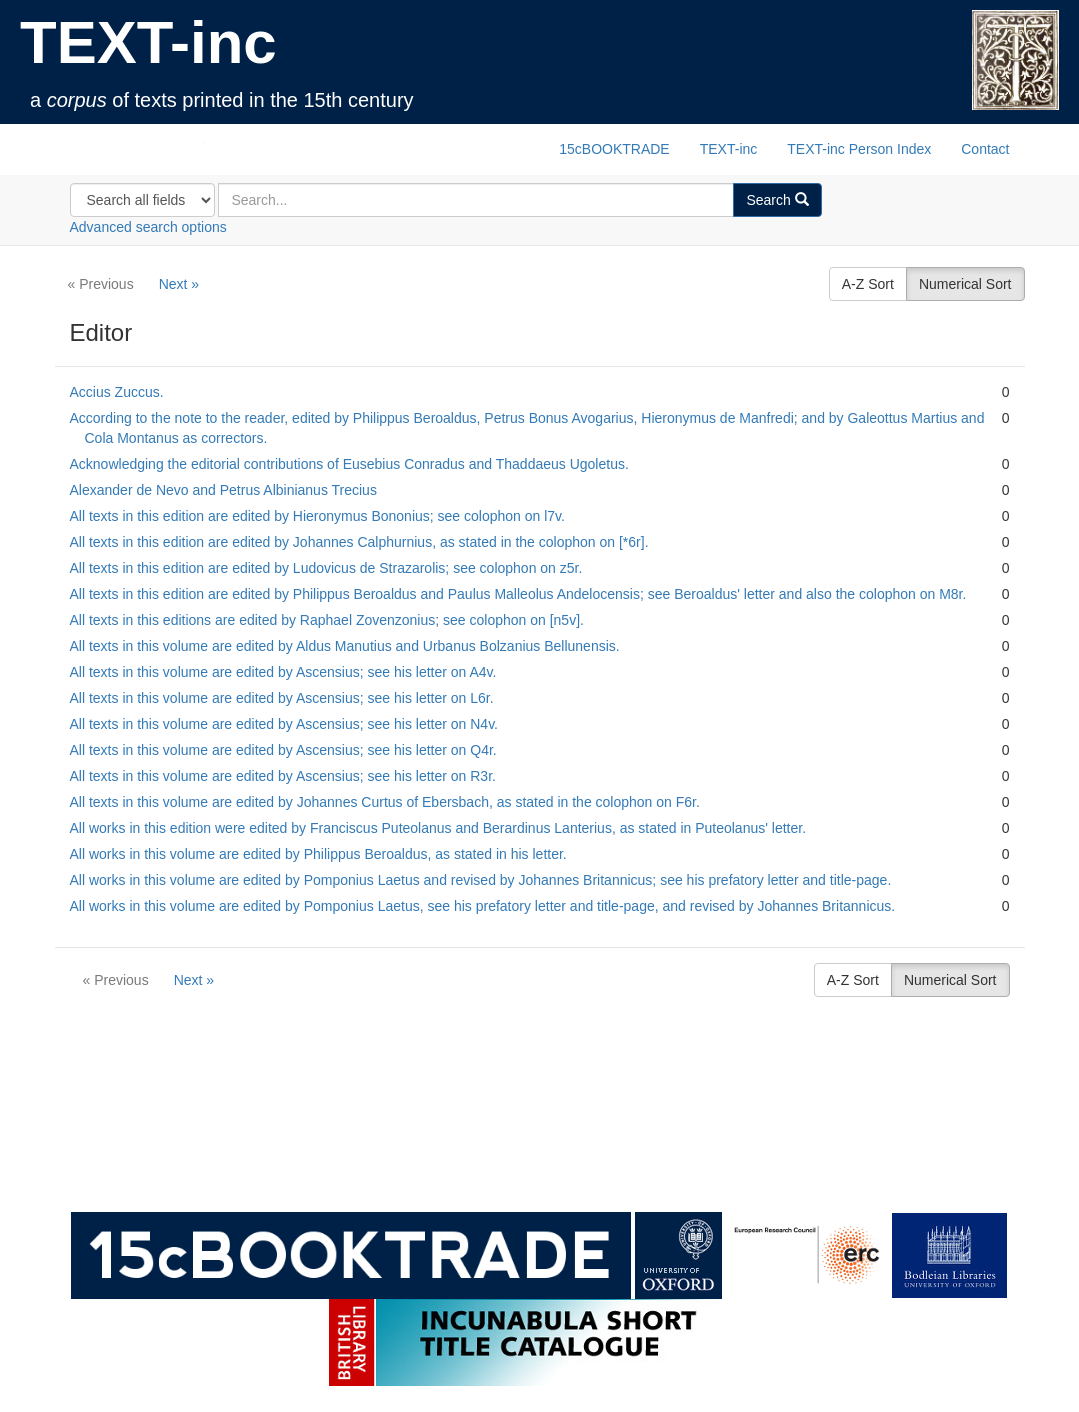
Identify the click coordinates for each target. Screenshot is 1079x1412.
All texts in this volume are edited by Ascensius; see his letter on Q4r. (283, 750)
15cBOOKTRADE (614, 149)
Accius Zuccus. (117, 392)
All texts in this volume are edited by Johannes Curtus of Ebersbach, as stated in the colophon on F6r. (385, 802)
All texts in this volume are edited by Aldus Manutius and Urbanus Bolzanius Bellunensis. (345, 646)
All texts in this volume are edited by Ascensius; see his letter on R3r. (283, 776)
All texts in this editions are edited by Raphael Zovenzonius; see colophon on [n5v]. (327, 620)
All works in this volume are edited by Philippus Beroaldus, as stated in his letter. (318, 854)
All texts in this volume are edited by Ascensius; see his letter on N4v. (284, 724)
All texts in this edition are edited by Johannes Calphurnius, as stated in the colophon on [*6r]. (359, 542)
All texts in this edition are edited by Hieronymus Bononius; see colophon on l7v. (317, 516)
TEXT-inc (148, 42)
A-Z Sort (868, 284)
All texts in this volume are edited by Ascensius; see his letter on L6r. (282, 698)
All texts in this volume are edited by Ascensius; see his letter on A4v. (283, 672)
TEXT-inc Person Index (859, 149)
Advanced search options (148, 227)
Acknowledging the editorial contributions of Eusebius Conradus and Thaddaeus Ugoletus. (349, 464)
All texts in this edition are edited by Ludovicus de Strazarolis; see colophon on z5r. (326, 568)
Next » (179, 284)
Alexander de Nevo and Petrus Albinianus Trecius (223, 490)
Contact (985, 149)
